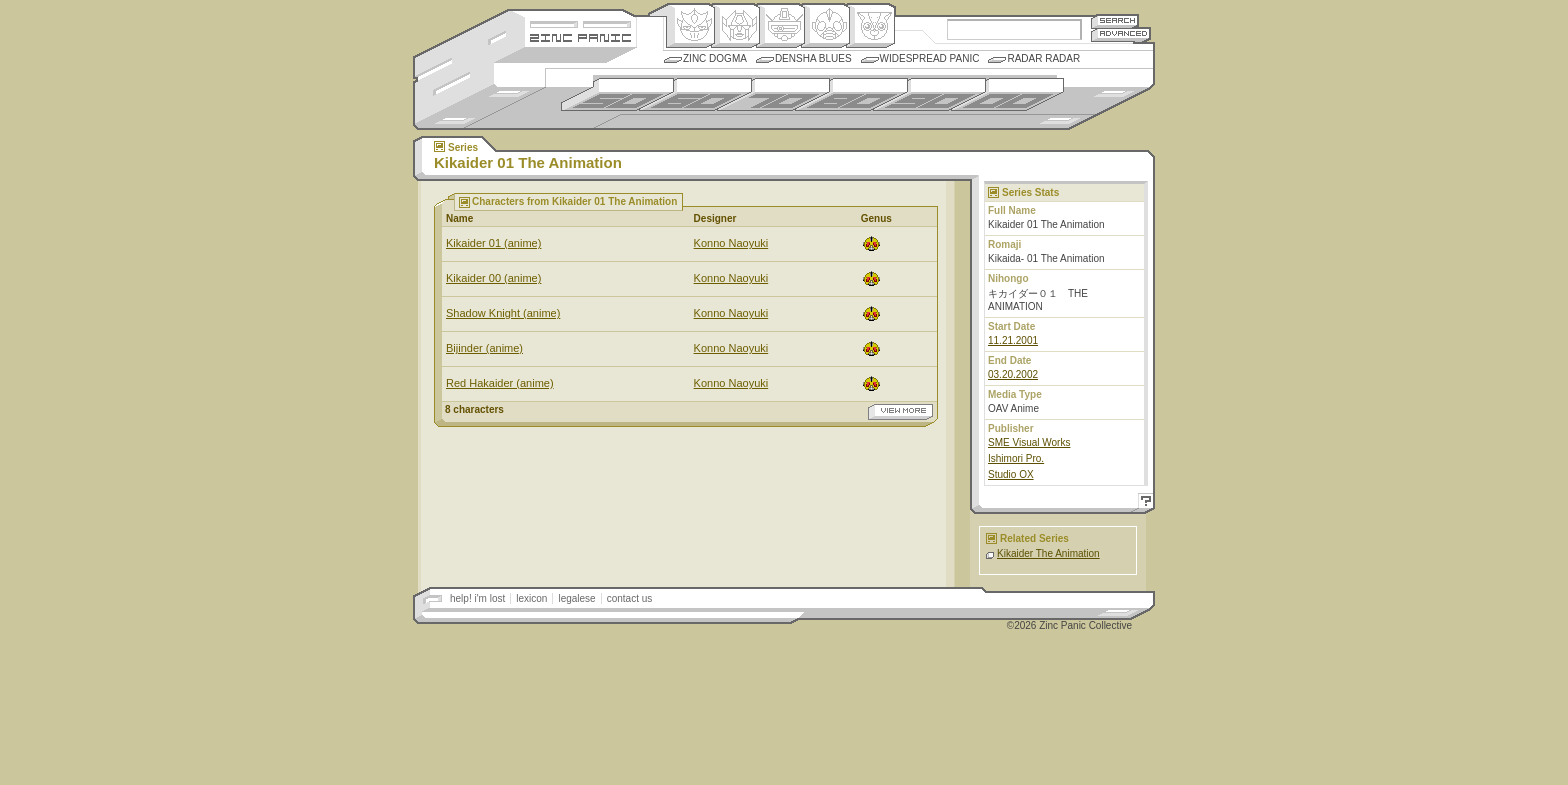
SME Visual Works (1029, 442)
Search (1115, 20)
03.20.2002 (1013, 374)
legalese (576, 598)
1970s (773, 94)
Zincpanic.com (580, 36)
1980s (851, 94)
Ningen (825, 26)
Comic (870, 26)
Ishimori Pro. (1016, 458)
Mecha (780, 26)
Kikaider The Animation (1048, 553)
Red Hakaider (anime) (500, 383)
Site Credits (580, 22)
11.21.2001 (1013, 340)
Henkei (735, 26)
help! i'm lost (477, 598)
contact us (630, 598)
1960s (695, 94)
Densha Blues (813, 58)
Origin (690, 26)
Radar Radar (1043, 58)
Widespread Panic (930, 58)
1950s (617, 94)
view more (900, 412)
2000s (1007, 94)
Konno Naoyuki (731, 243)
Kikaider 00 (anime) (493, 278)
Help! (1143, 503)
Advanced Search (1121, 34)
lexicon (531, 598)
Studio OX (1011, 474)
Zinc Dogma (715, 58)
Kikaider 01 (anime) (493, 243)
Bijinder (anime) (484, 348)
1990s (929, 94)
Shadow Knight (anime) (503, 313)
